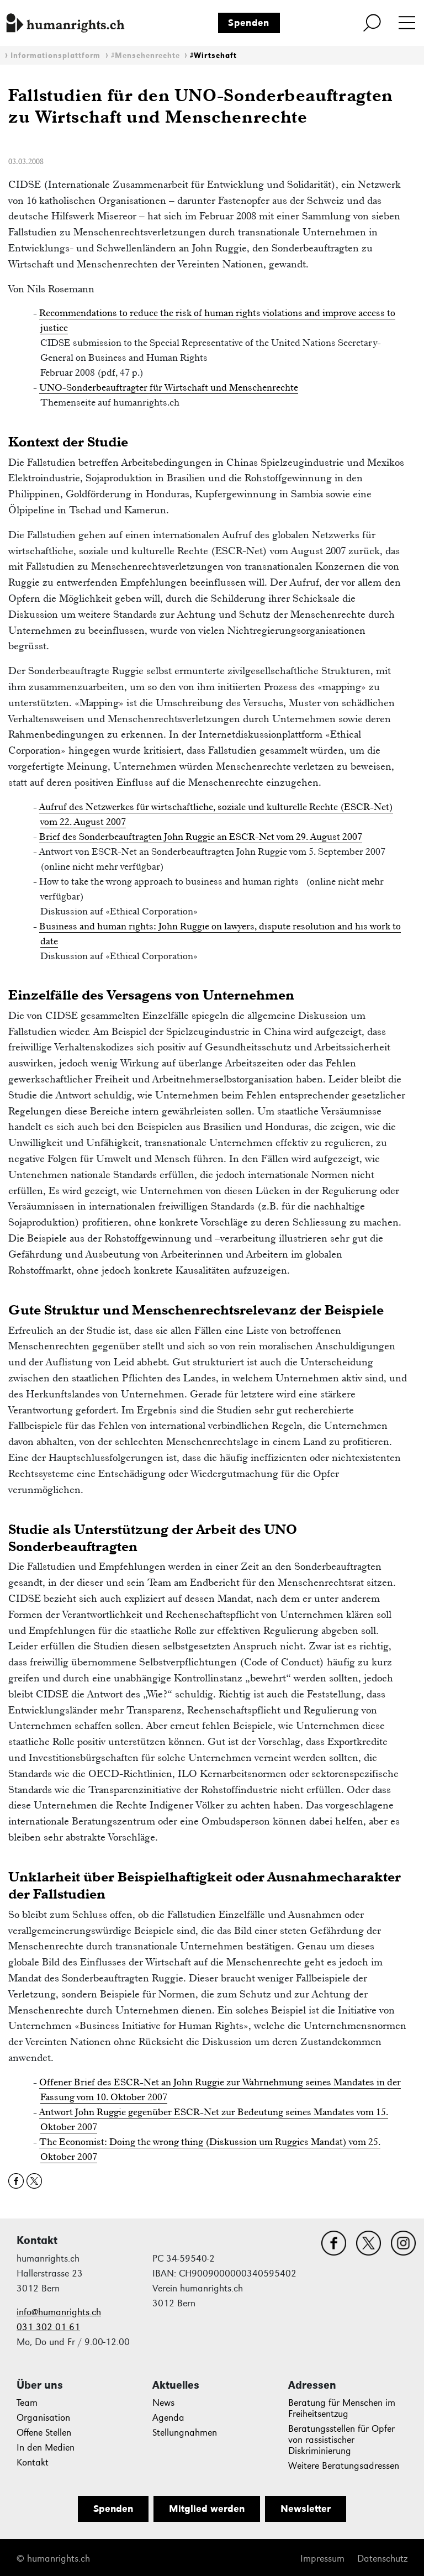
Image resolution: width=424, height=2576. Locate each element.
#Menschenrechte (145, 55)
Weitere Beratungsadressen (343, 2466)
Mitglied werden (207, 2508)
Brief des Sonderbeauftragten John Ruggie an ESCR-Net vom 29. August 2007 (200, 836)
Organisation (43, 2417)
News (163, 2403)
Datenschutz (382, 2558)
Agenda (168, 2417)
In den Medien (46, 2447)
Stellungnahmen (184, 2432)
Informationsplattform (55, 55)
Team (27, 2403)
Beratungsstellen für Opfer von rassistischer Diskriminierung (341, 2440)
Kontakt (33, 2462)
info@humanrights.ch (59, 2312)
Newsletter (305, 2508)
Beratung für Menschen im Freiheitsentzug (341, 2408)
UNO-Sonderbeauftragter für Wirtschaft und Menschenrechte (168, 387)
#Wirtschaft (213, 55)
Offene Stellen (44, 2432)
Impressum (322, 2558)
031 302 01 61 (48, 2327)
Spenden (248, 22)
